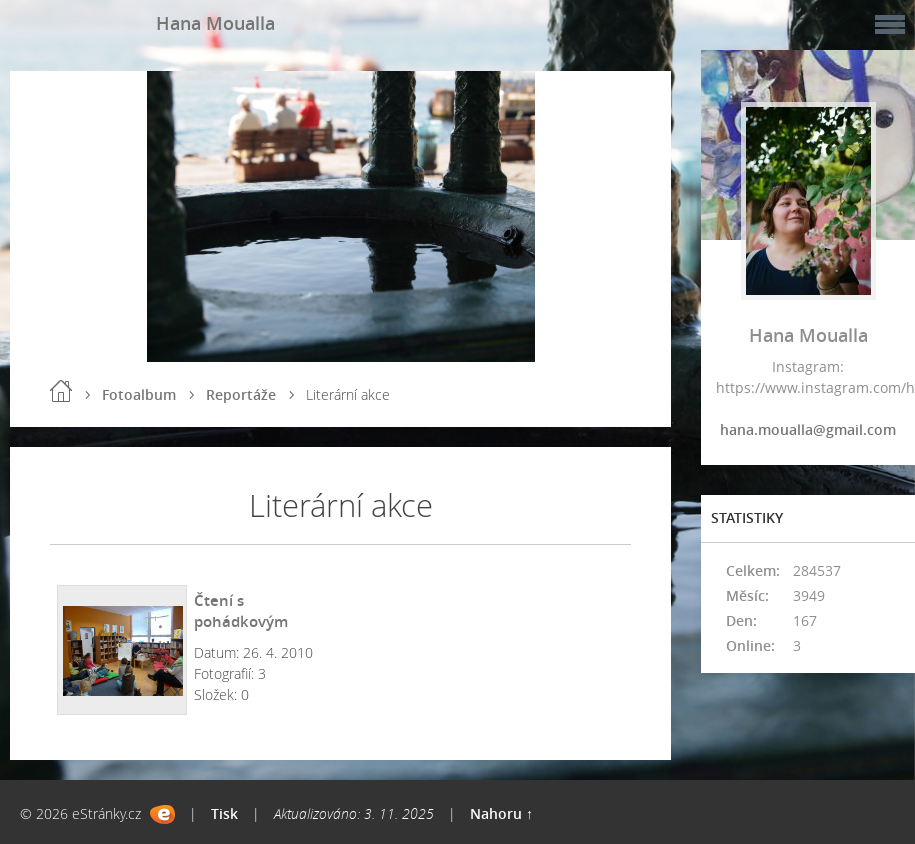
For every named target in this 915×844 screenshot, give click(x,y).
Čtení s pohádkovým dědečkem (241, 621)
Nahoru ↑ (501, 813)
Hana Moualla (215, 23)
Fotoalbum (139, 394)
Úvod (61, 391)
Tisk (224, 813)
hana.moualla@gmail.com (808, 429)
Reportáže (241, 394)
